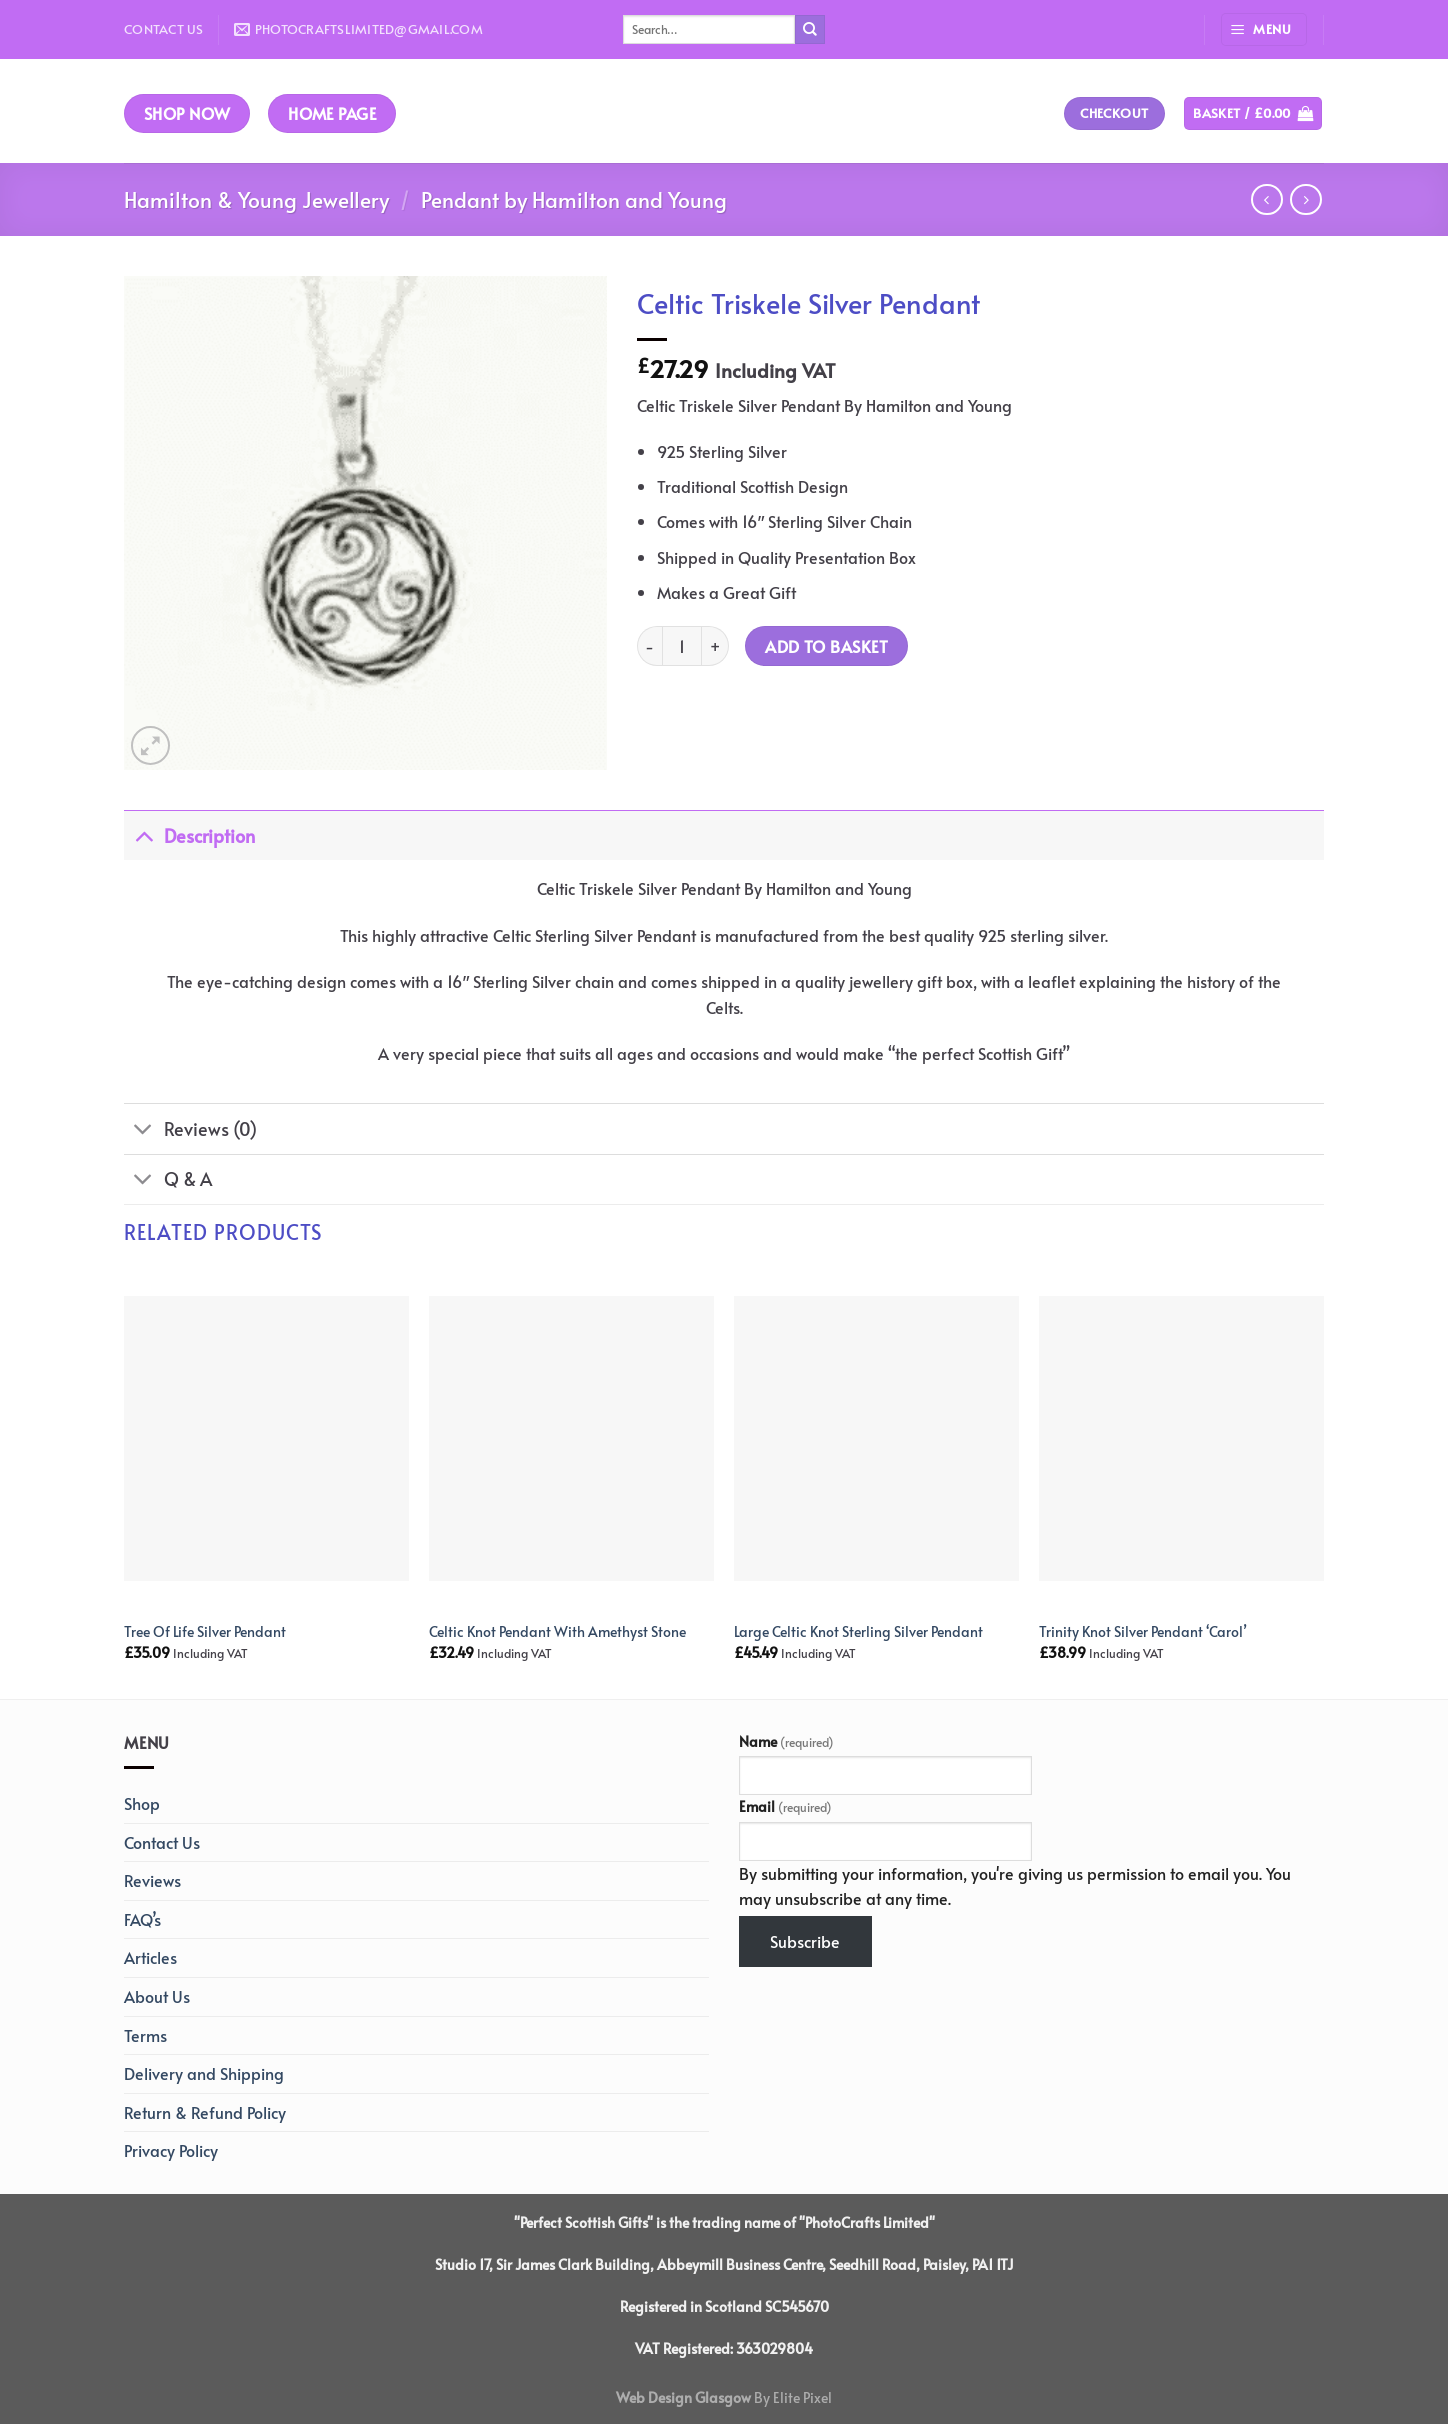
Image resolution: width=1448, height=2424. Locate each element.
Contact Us (164, 29)
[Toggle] (143, 835)
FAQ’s (142, 1919)
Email (785, 1806)
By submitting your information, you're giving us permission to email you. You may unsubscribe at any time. (1015, 1886)
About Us (157, 1996)
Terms (145, 2035)
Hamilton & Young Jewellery (256, 199)
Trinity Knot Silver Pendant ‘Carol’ (1143, 1631)
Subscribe (805, 1941)
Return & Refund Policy (205, 2112)
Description (189, 835)
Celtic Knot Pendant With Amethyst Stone (557, 1631)
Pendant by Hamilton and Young (574, 199)
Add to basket (826, 646)
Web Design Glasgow (683, 2397)
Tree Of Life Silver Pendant (205, 1631)
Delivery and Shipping (204, 2073)
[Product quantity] (682, 646)
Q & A (168, 1181)
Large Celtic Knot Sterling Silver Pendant (858, 1631)
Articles (150, 1957)
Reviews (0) (190, 1131)
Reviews (152, 1880)
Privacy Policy (171, 2150)
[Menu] (1264, 29)
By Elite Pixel (791, 2397)
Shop (142, 1803)
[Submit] (810, 30)
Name (786, 1741)
